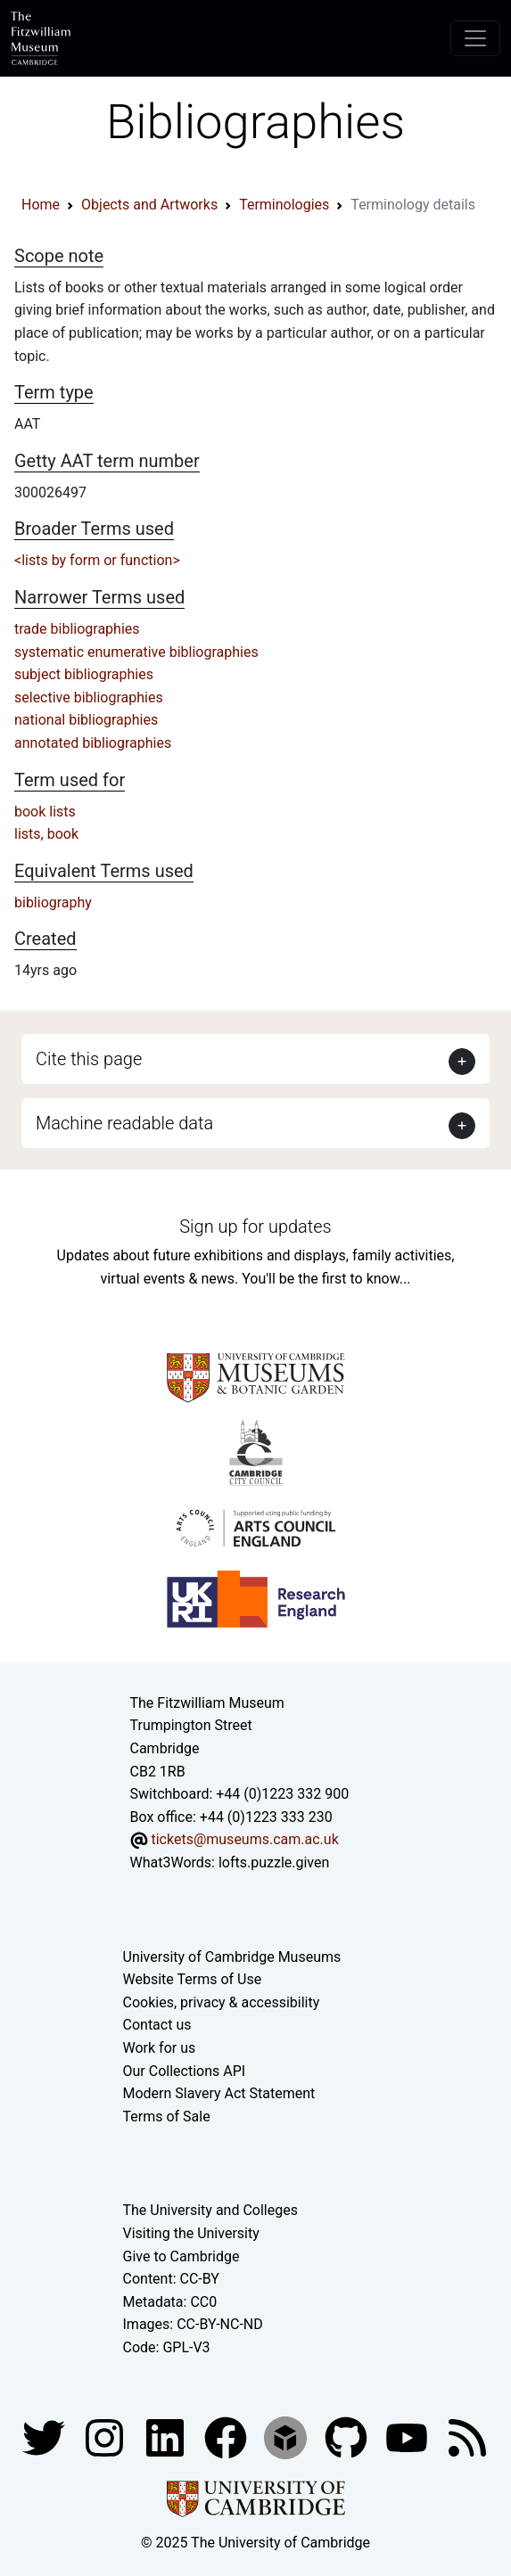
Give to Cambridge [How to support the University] (181, 2256)
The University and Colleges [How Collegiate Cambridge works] (210, 2210)
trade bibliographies (77, 628)
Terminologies (284, 204)
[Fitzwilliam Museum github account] (347, 2436)
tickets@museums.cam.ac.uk (244, 1839)
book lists (45, 811)
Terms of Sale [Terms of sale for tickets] (166, 2116)
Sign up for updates (255, 1226)
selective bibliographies (88, 697)
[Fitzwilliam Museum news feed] (467, 2436)
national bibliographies (86, 719)
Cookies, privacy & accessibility (221, 2002)
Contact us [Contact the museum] (157, 2024)
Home (40, 204)
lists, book (46, 833)
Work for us (159, 2047)
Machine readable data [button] (124, 1123)
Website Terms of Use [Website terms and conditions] (192, 1979)
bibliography (53, 902)
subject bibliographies (83, 674)
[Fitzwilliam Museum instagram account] (106, 2436)
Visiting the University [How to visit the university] (191, 2233)
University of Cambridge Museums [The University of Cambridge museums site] (232, 1956)
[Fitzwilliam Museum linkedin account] (227, 2436)
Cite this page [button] (89, 1059)
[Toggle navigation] (475, 38)
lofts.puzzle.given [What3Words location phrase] (273, 1862)
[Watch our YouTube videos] (408, 2436)
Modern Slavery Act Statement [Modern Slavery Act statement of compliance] (219, 2093)
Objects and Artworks (149, 204)
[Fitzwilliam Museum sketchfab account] (287, 2436)
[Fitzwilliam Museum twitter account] (45, 2436)
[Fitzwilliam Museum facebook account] (166, 2436)
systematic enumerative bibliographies (136, 652)
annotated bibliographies (92, 742)
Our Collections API (184, 2071)
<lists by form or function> (97, 560)
